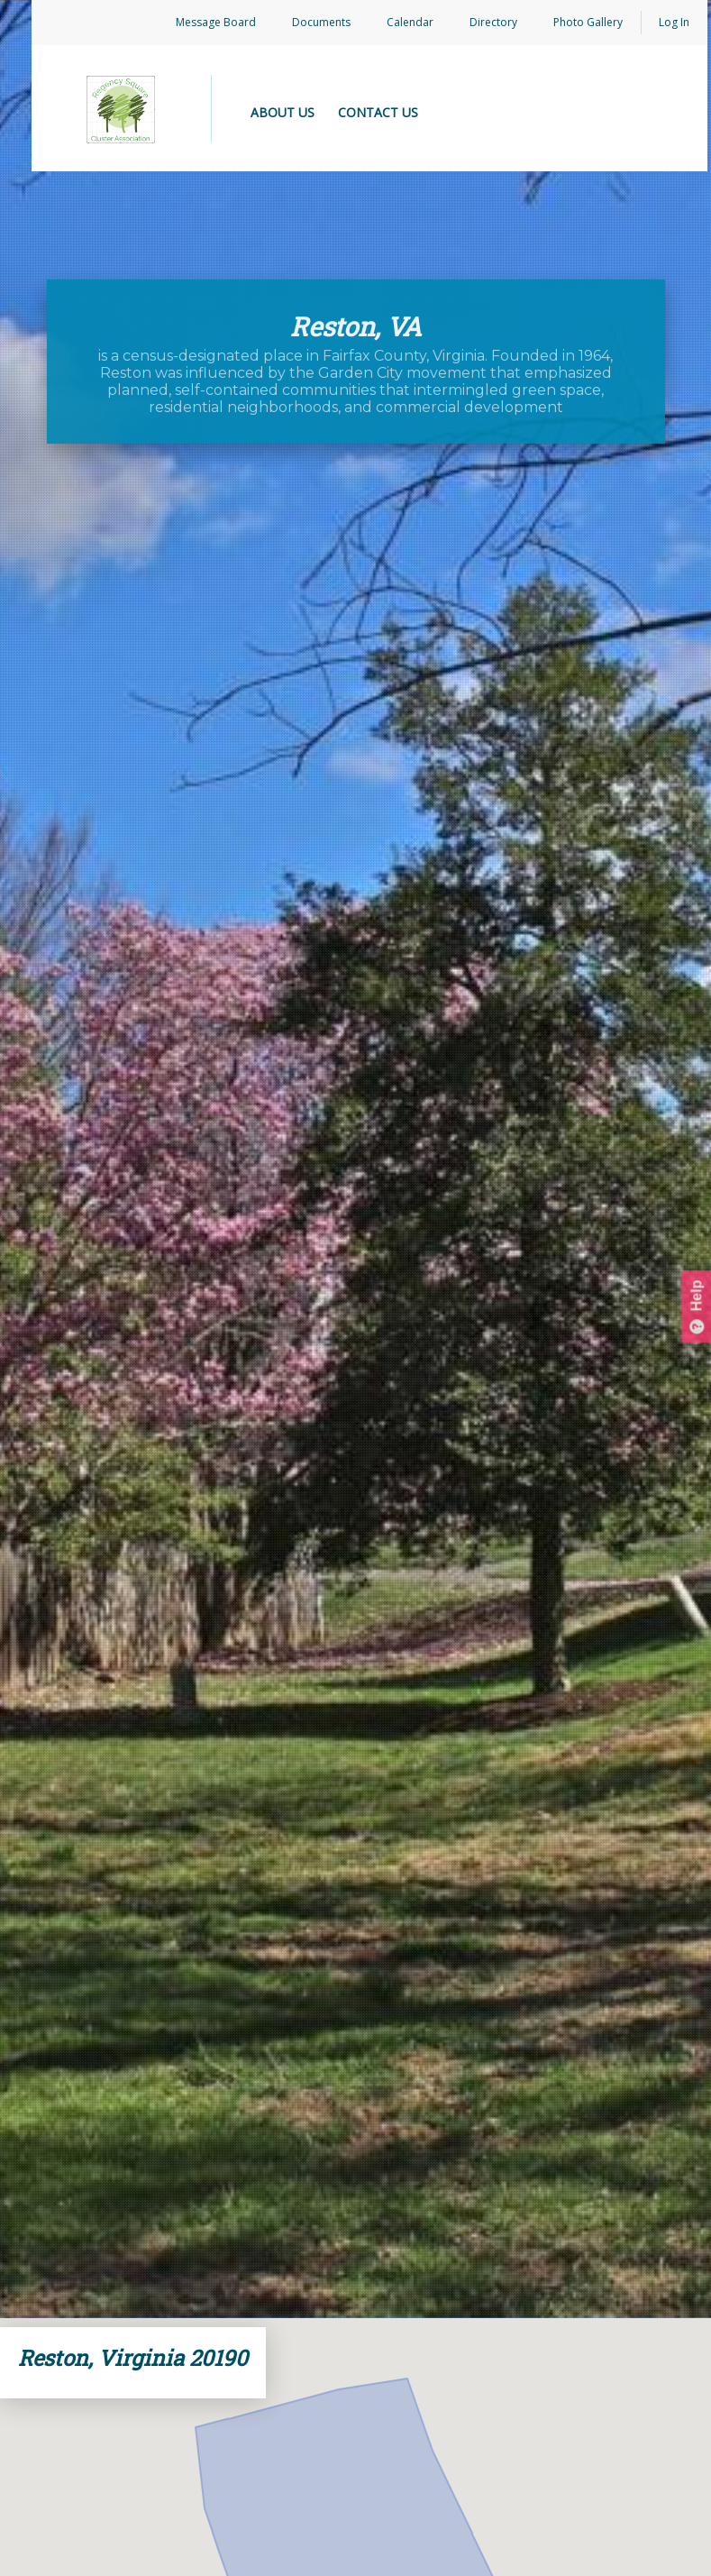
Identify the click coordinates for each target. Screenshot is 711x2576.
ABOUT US (282, 112)
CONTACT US (378, 112)
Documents (321, 22)
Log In (674, 22)
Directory (493, 22)
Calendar (410, 22)
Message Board (216, 22)
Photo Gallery (588, 22)
